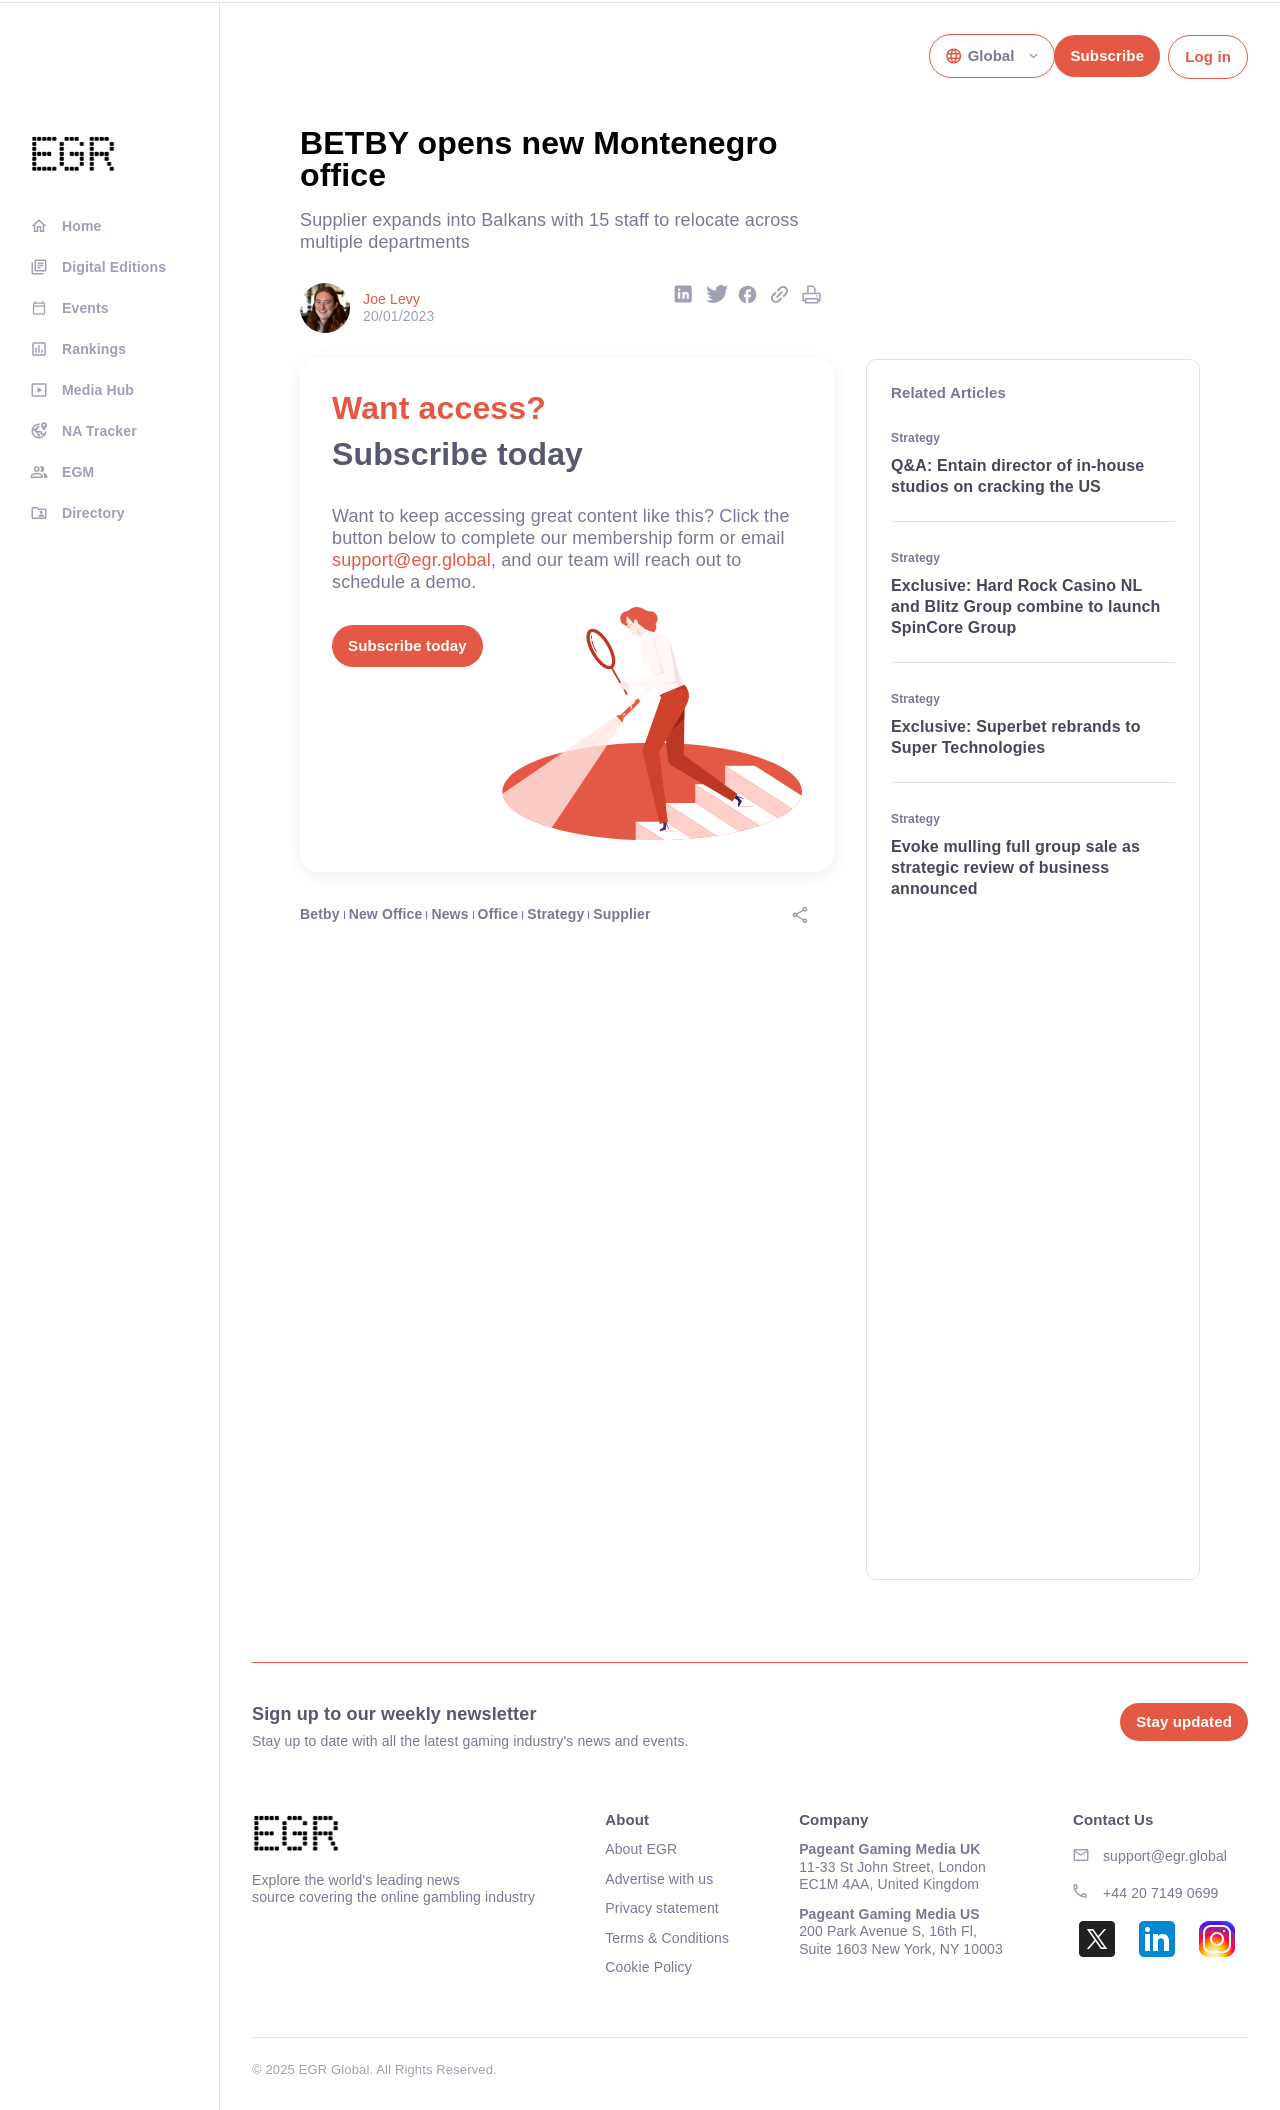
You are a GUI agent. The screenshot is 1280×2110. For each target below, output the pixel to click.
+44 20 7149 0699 (1161, 1893)
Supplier (621, 914)
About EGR (641, 1849)
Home (81, 226)
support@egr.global (411, 560)
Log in (1208, 56)
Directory (93, 513)
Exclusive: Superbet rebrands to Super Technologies (1016, 737)
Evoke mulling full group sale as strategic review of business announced (1015, 867)
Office (498, 914)
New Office (386, 914)
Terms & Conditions (667, 1938)
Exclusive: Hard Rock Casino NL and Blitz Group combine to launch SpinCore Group (1026, 606)
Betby (320, 914)
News (449, 914)
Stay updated (1184, 1721)
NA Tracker (99, 431)
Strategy (555, 914)
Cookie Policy (648, 1967)
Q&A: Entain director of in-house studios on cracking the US (1017, 476)
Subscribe (1107, 55)
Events (85, 308)
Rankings (94, 349)
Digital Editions (114, 267)
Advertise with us (659, 1879)
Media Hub (98, 390)
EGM (78, 472)
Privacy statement (662, 1908)
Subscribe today (407, 645)
